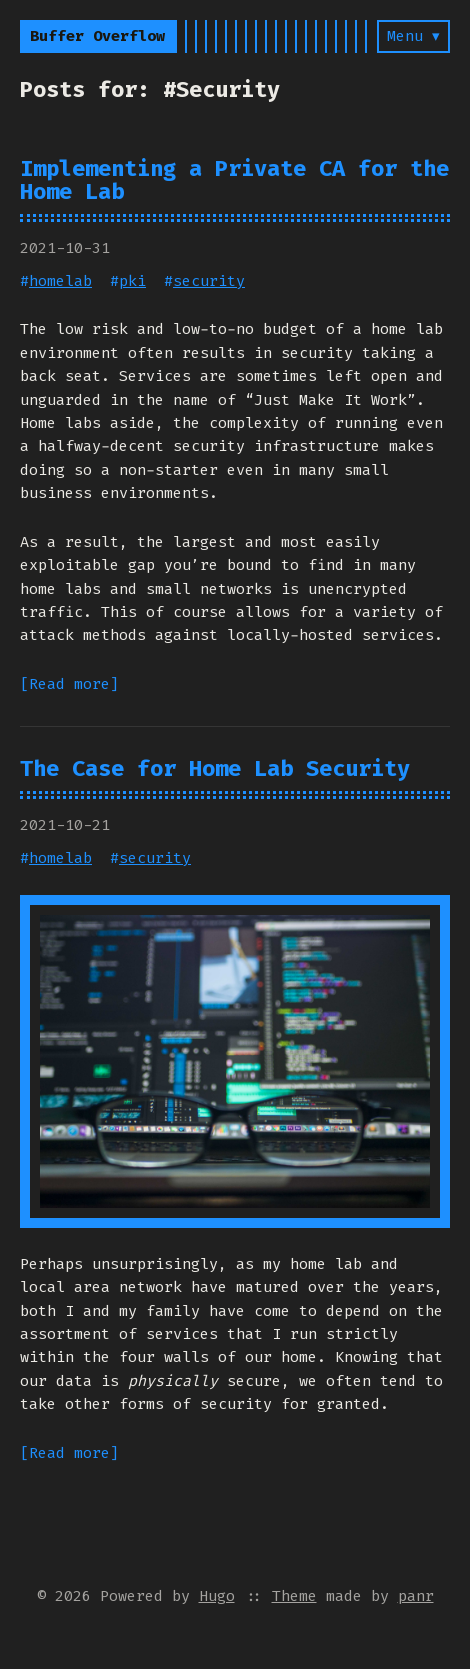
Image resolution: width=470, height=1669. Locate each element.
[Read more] (69, 684)
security (209, 281)
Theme (294, 1596)
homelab (60, 281)
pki (132, 281)
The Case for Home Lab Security (215, 768)
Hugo (217, 1596)
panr (416, 1596)
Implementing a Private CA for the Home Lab (234, 180)
